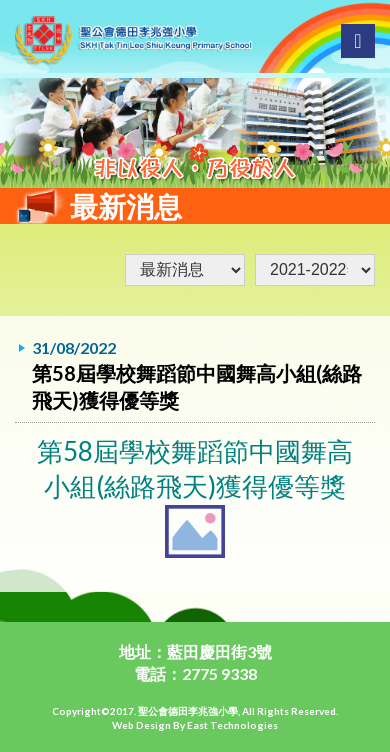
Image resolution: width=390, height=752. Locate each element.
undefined (315, 270)
